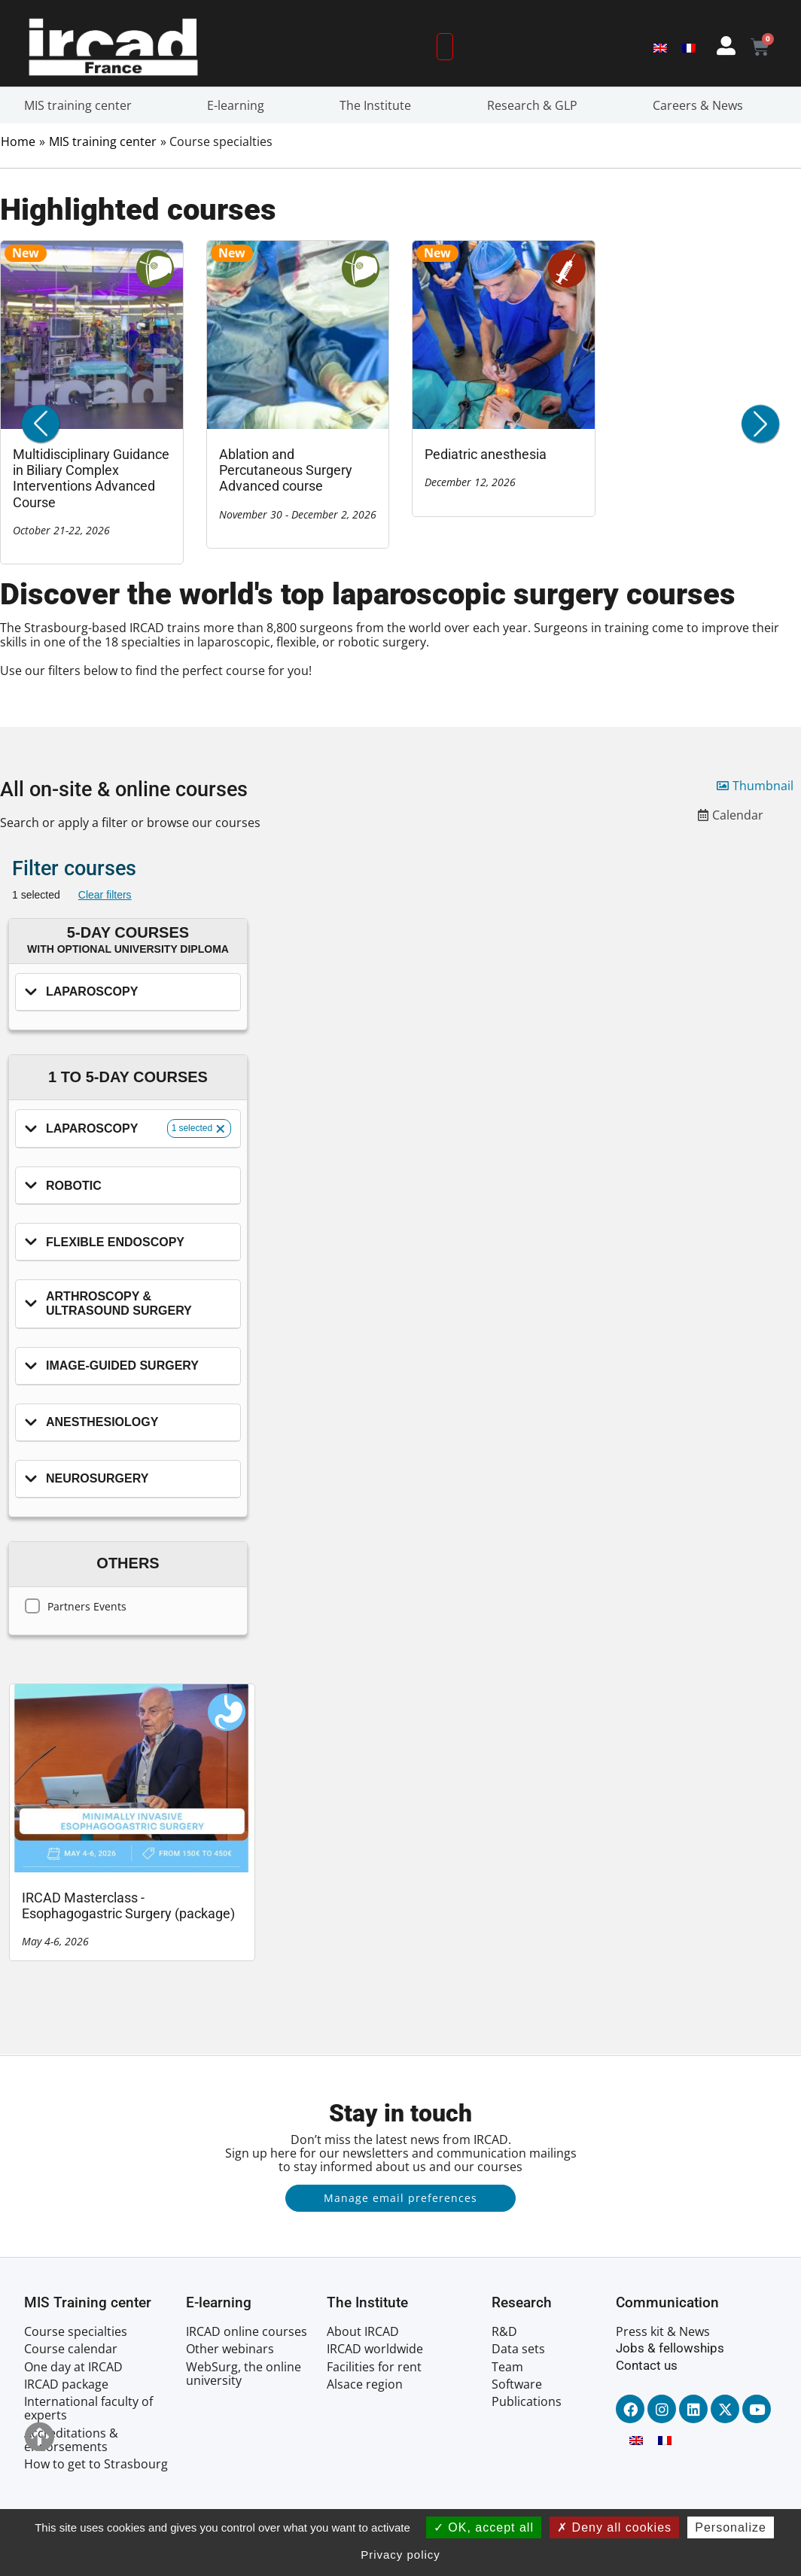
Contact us (647, 2365)
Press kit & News (663, 2331)
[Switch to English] (660, 47)
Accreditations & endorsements (71, 2440)
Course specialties (75, 2331)
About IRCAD (363, 2331)
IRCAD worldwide (375, 2348)
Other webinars (230, 2348)
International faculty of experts (88, 2408)
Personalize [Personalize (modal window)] (730, 2527)
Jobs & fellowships (670, 2348)
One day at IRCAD (73, 2367)
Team (507, 2367)
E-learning (239, 105)
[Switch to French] (689, 47)
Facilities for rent (374, 2367)
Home (18, 141)
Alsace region (365, 2384)
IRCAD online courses (246, 2331)
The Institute (379, 105)
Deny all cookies (614, 2527)
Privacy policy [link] (400, 2554)
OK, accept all (484, 2527)
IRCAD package (66, 2384)
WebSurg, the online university (243, 2374)
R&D (504, 2331)
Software (517, 2384)
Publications (527, 2401)
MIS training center (81, 105)
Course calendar (70, 2348)
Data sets (518, 2348)
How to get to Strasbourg (96, 2464)
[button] (760, 424)
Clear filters (105, 895)
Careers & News (702, 105)
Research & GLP (536, 105)
